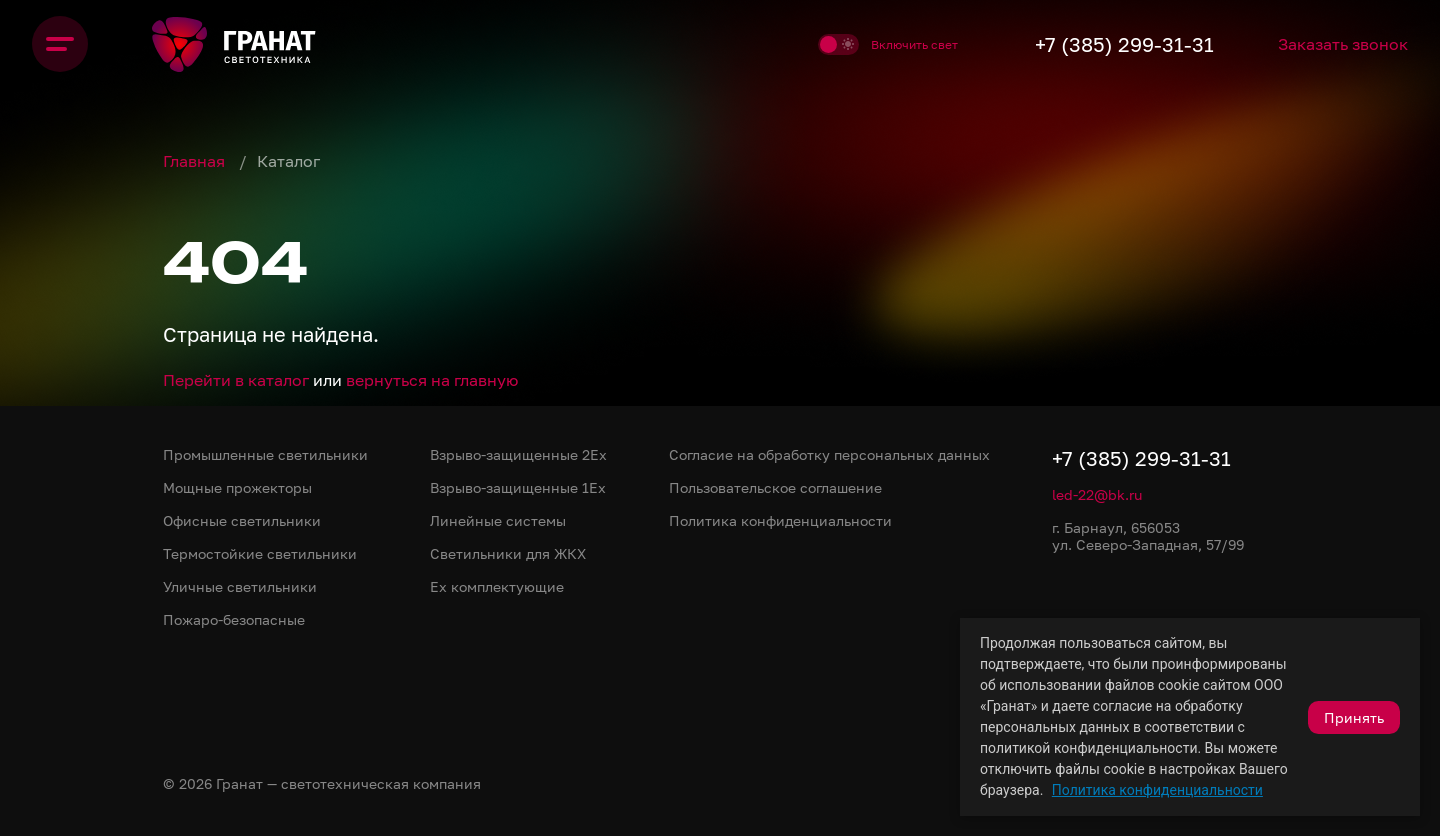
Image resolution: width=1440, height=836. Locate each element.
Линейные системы (498, 520)
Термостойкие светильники (260, 553)
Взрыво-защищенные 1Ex (518, 487)
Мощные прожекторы (237, 487)
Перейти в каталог (236, 380)
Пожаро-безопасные (234, 619)
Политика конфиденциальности (1157, 790)
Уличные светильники (240, 586)
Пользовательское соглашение (775, 487)
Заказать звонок (1343, 44)
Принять (1354, 717)
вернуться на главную (432, 380)
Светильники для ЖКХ (508, 553)
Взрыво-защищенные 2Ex (518, 454)
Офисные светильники (242, 520)
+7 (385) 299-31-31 (1124, 44)
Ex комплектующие (497, 586)
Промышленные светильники (265, 454)
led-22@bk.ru (1097, 494)
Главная (196, 161)
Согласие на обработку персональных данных (829, 454)
